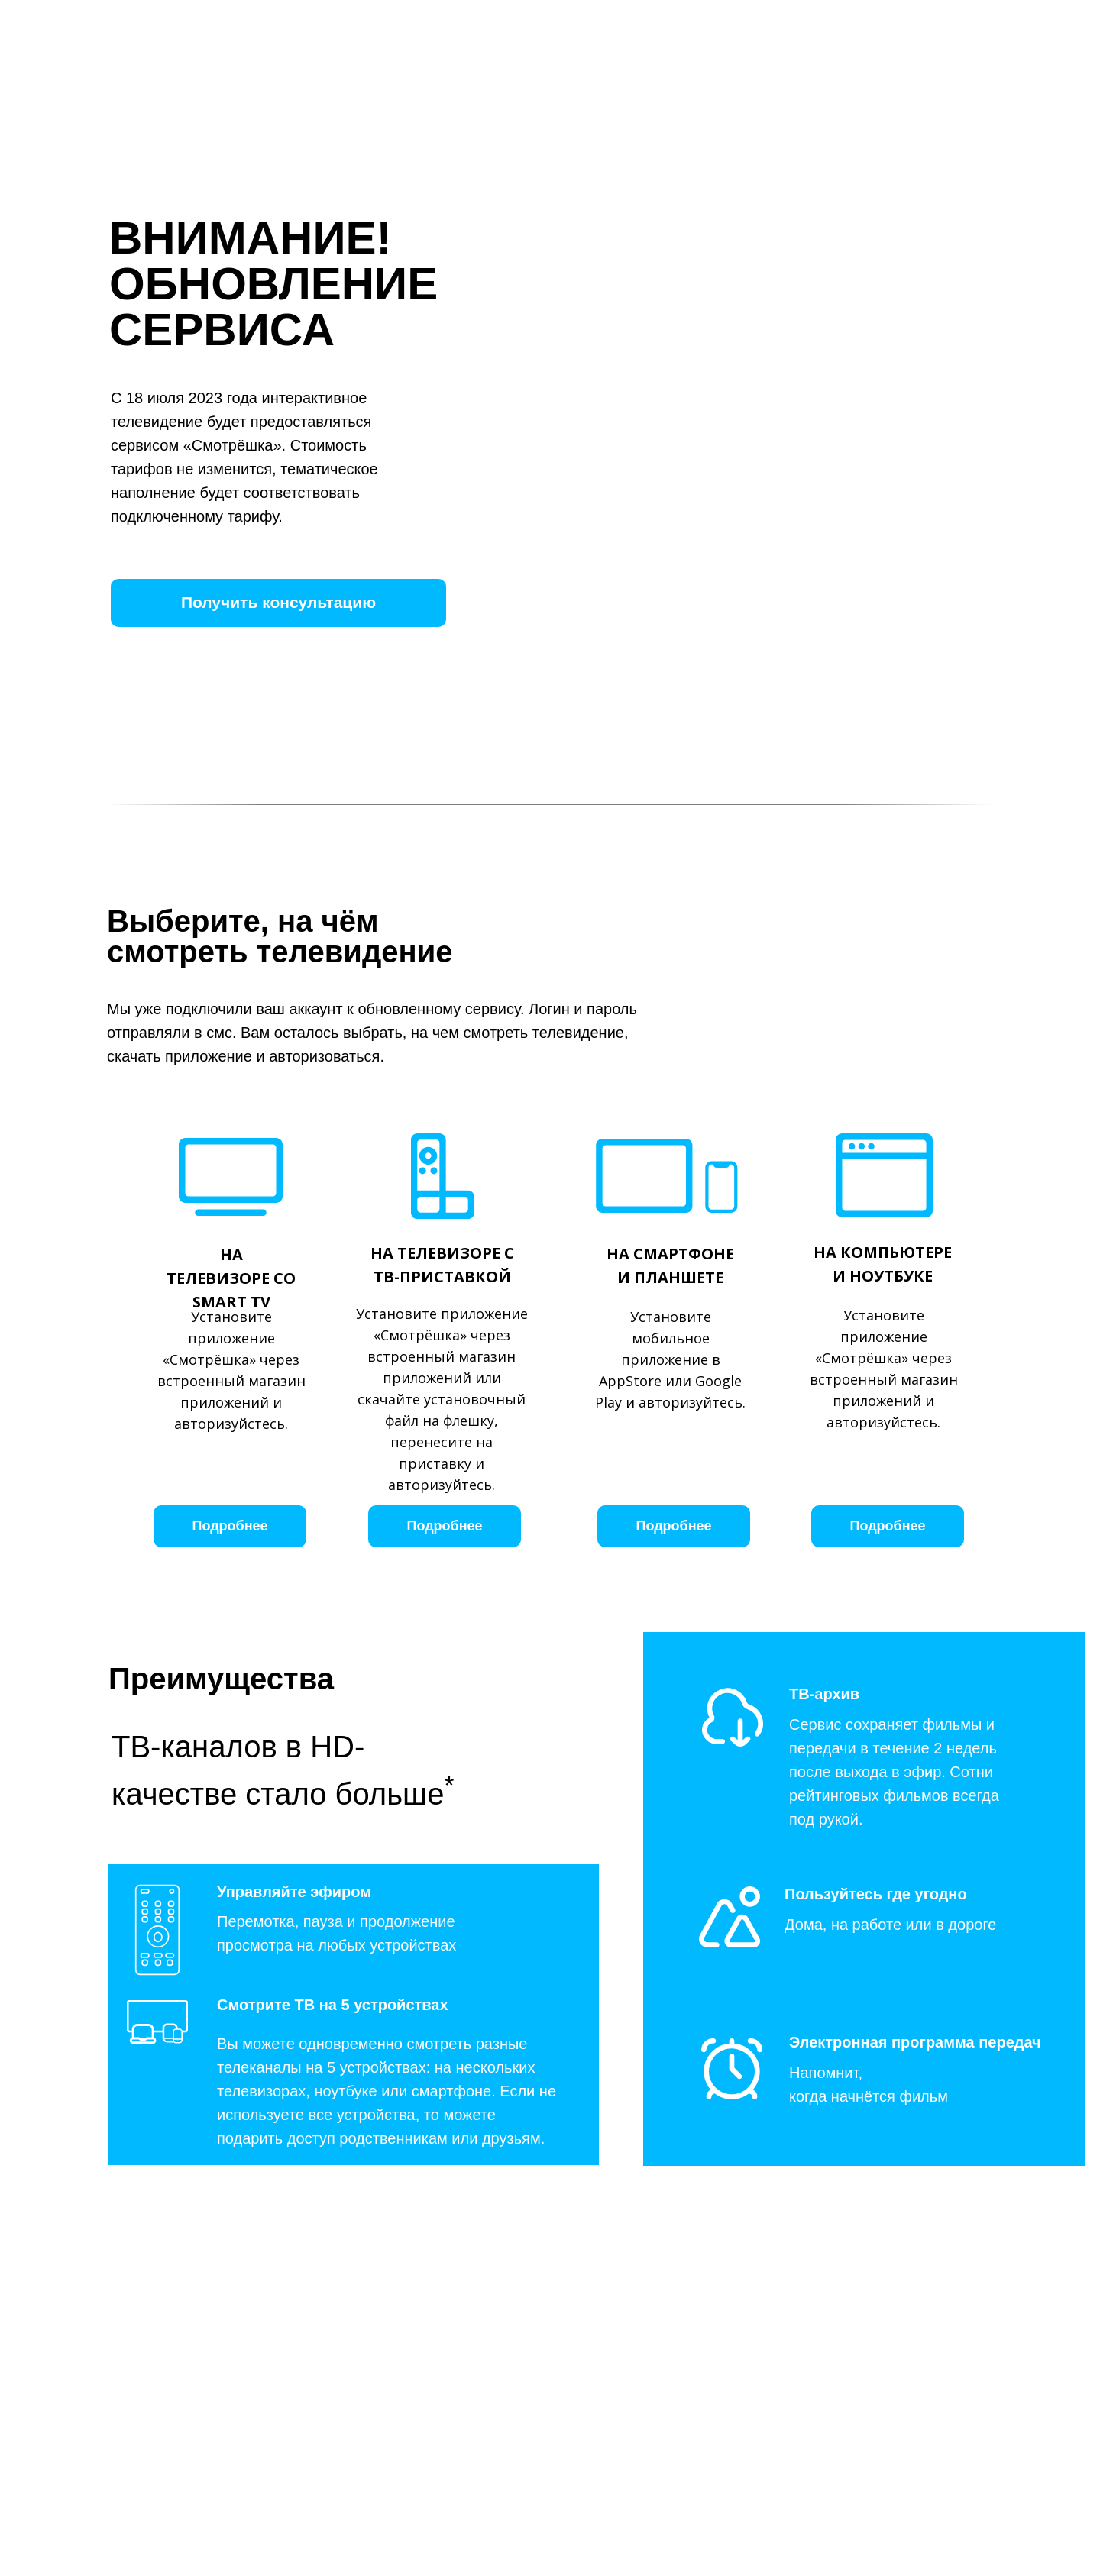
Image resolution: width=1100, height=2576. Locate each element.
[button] (278, 603)
